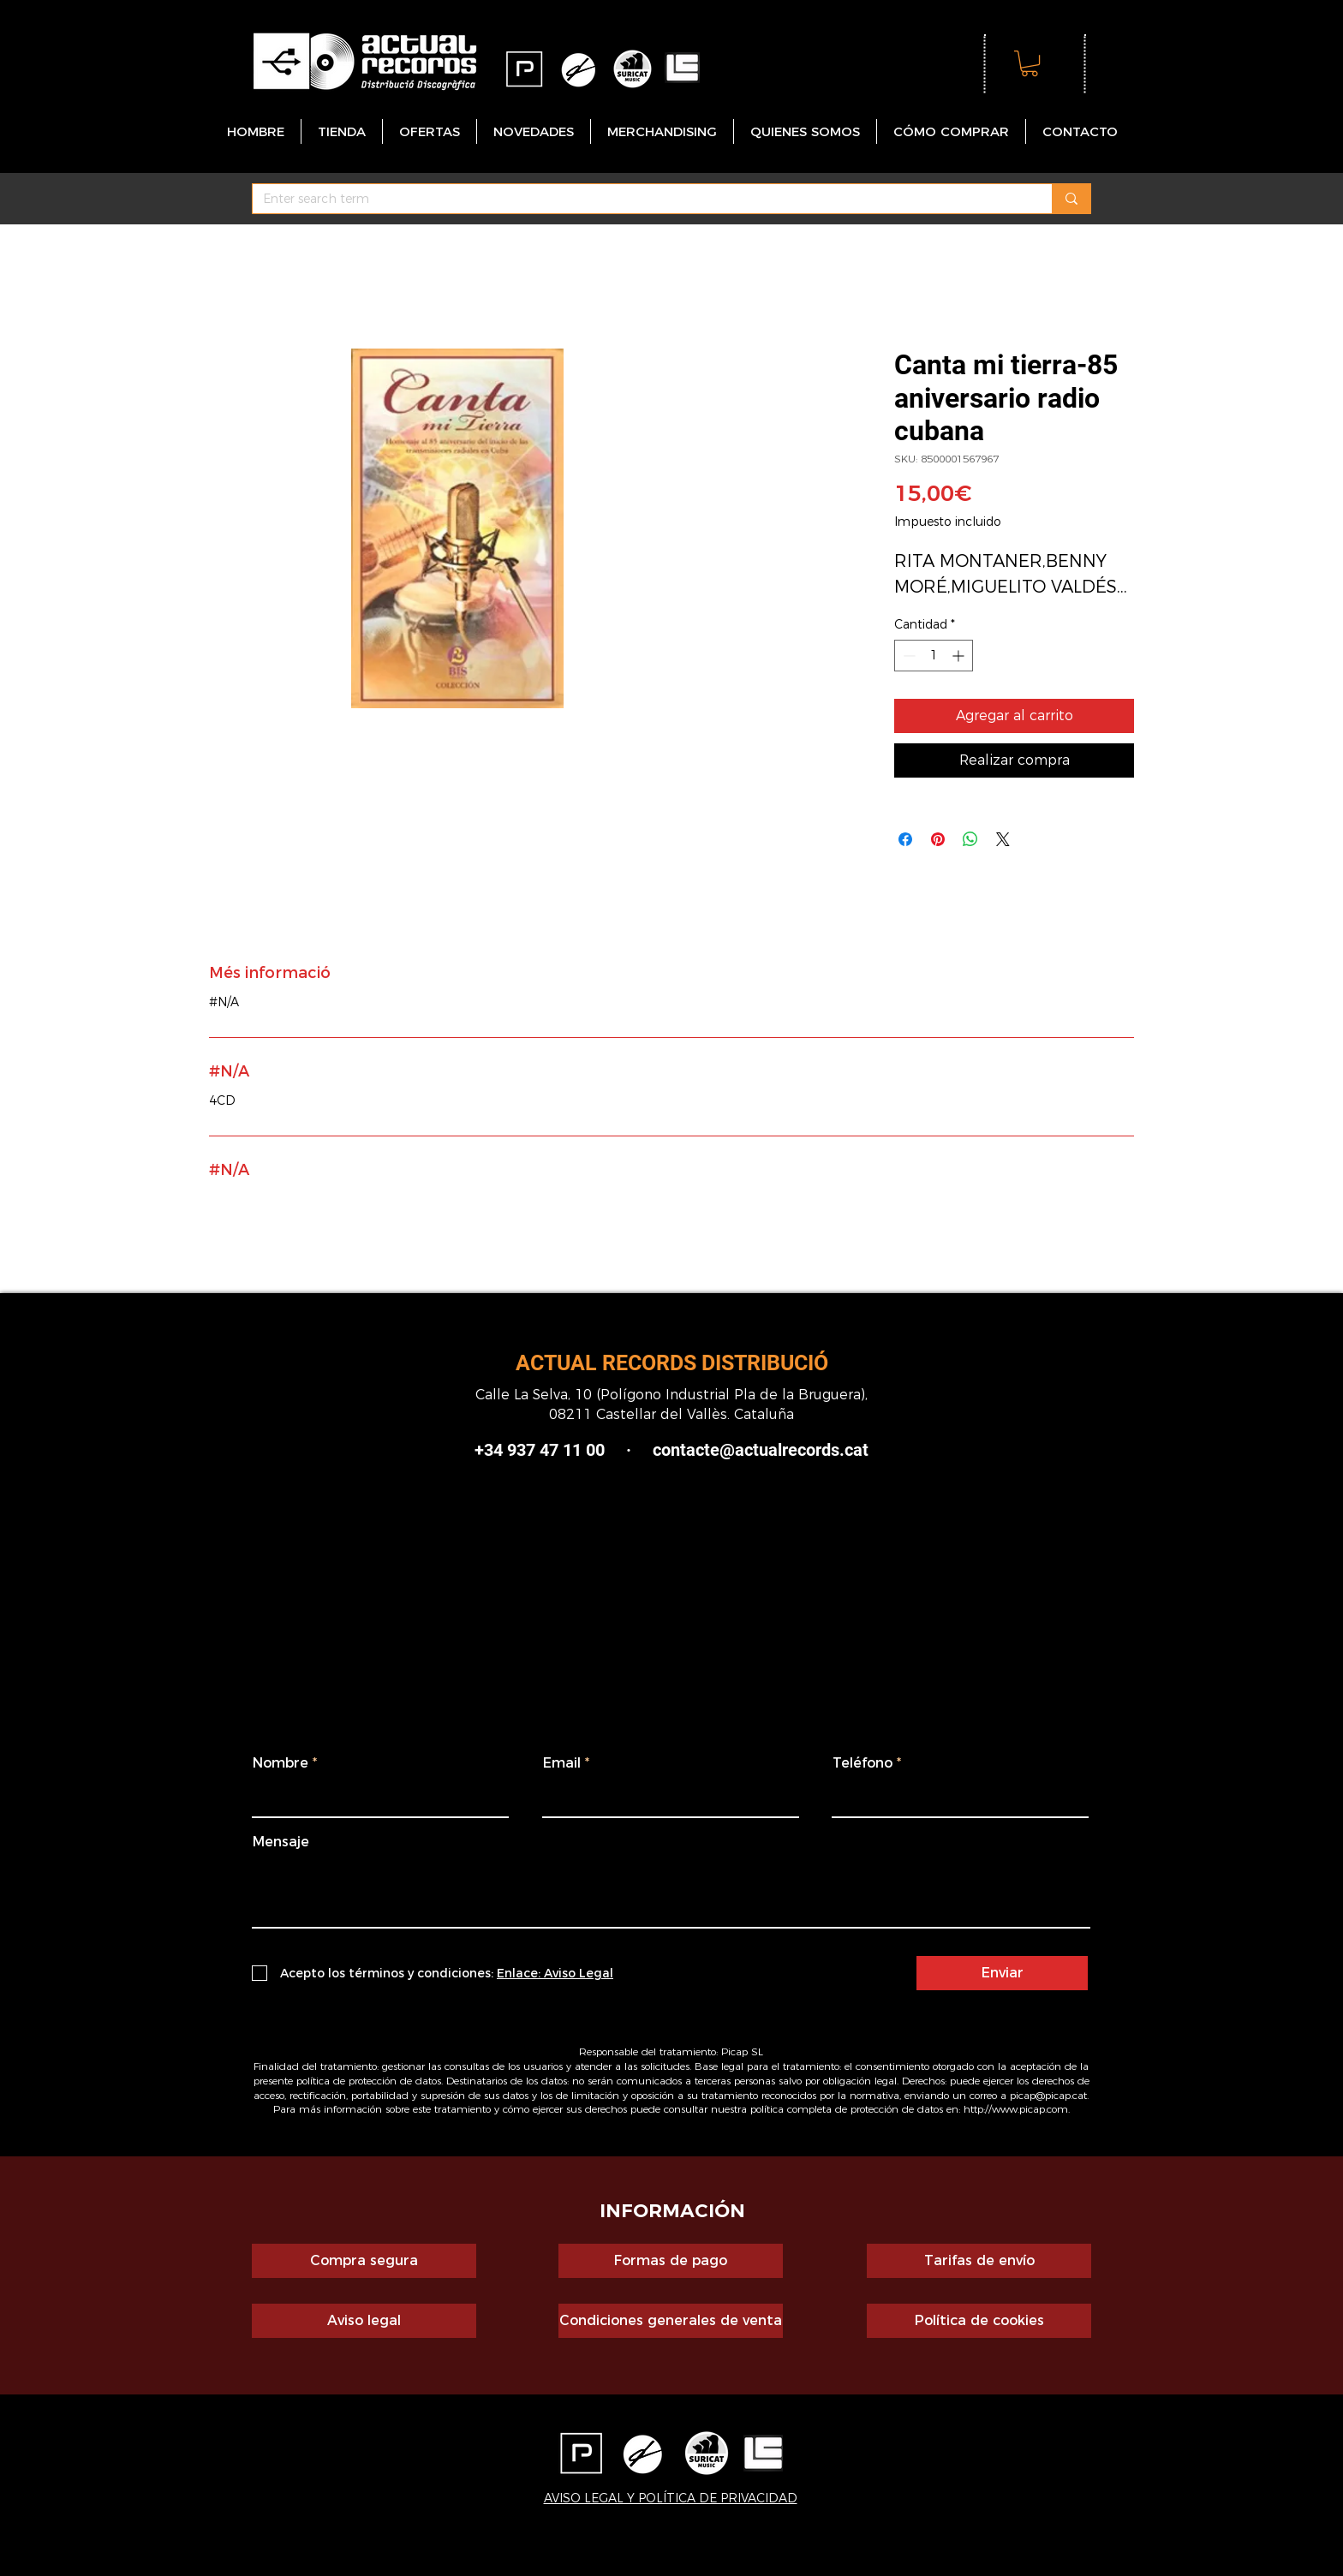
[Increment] (959, 656)
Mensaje (281, 1842)
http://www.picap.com (1016, 2108)
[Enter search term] (639, 199)
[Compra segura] (364, 2261)
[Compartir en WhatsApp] (970, 839)
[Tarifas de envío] (979, 2261)
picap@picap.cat (1048, 2095)
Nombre (280, 1763)
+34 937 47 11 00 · (553, 1450)
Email (562, 1763)
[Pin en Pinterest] (938, 839)
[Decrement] (907, 656)
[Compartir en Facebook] (905, 839)
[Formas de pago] (670, 2261)
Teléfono (862, 1763)
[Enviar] (1002, 1973)
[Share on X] (1003, 839)
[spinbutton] (933, 656)
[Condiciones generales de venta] (670, 2321)
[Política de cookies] (979, 2321)
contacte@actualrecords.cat (760, 1450)
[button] (1029, 63)
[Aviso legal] (364, 2321)
